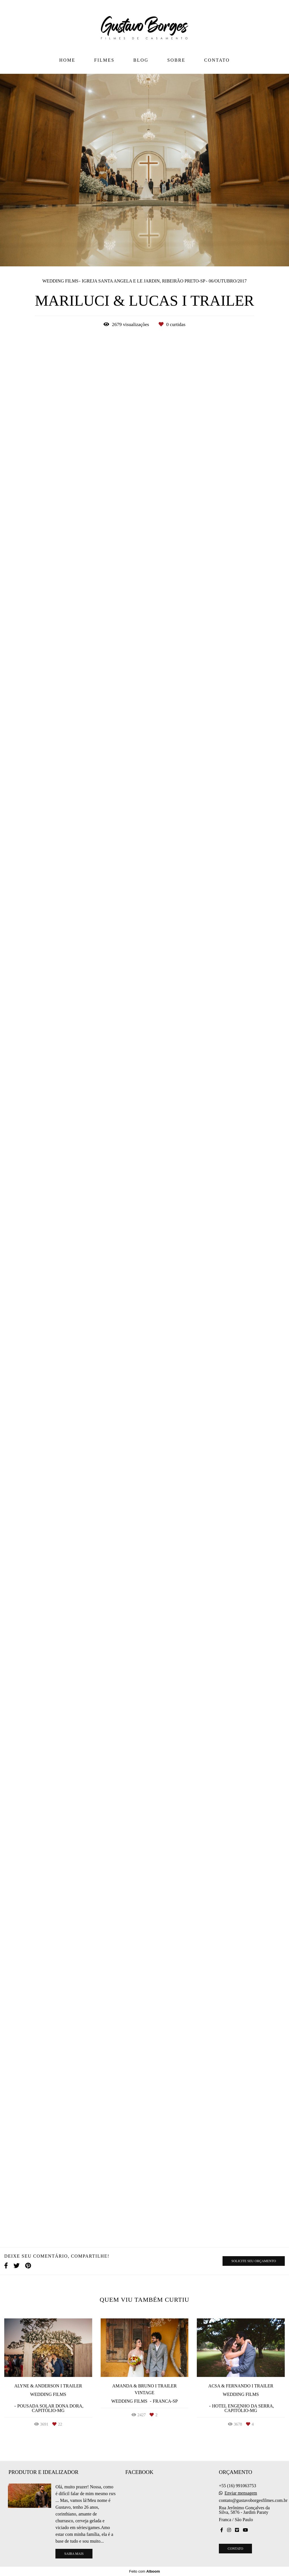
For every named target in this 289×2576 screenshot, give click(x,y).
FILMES (104, 60)
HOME (67, 60)
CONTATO (217, 60)
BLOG (140, 60)
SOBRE (176, 60)
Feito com (144, 2571)
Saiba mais (73, 2554)
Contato (235, 2549)
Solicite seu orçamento (253, 2261)
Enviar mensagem (241, 2493)
